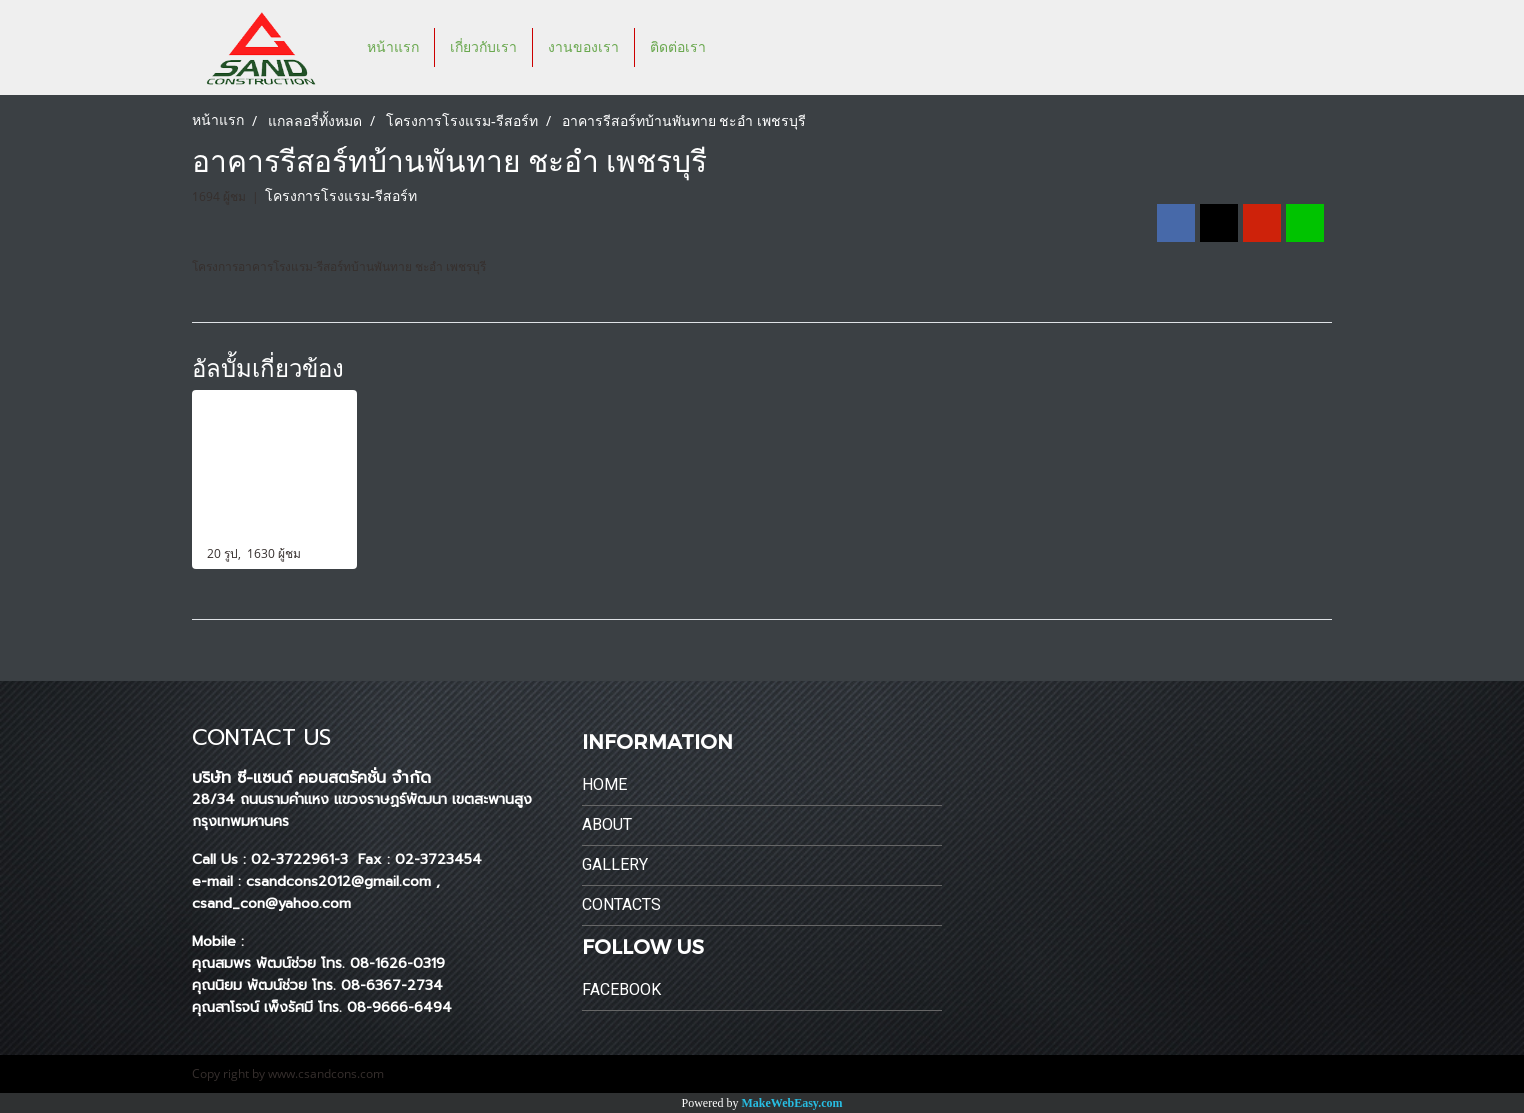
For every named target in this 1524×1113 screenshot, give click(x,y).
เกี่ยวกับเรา (483, 47)
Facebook (621, 989)
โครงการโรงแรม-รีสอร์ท (341, 196)
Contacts (621, 904)
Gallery (615, 864)
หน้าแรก (393, 47)
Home (604, 784)
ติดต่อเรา (678, 47)
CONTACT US (261, 737)
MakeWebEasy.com (792, 1103)
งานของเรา (583, 47)
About (607, 824)
